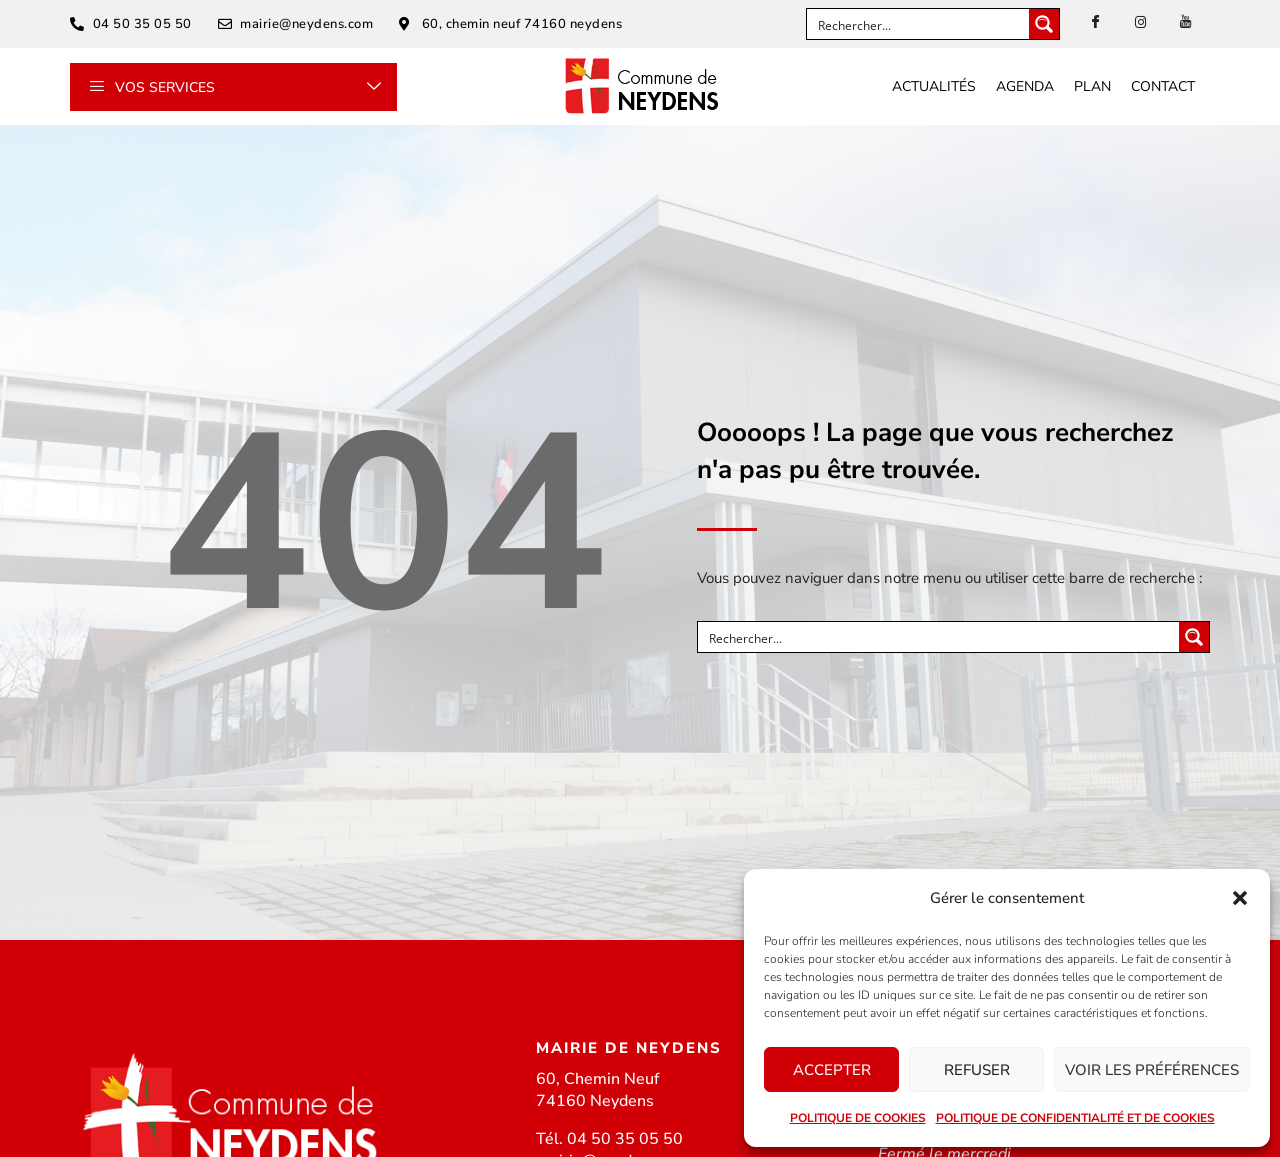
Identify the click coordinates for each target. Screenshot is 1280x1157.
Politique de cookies (858, 1118)
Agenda (1025, 86)
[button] (1240, 898)
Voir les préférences (1152, 1070)
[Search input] (919, 24)
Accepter (832, 1070)
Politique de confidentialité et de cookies (1075, 1118)
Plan (1092, 86)
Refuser (977, 1070)
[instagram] (1141, 23)
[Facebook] (1096, 23)
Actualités (934, 86)
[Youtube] (1186, 23)
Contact (1163, 86)
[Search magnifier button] (1044, 24)
